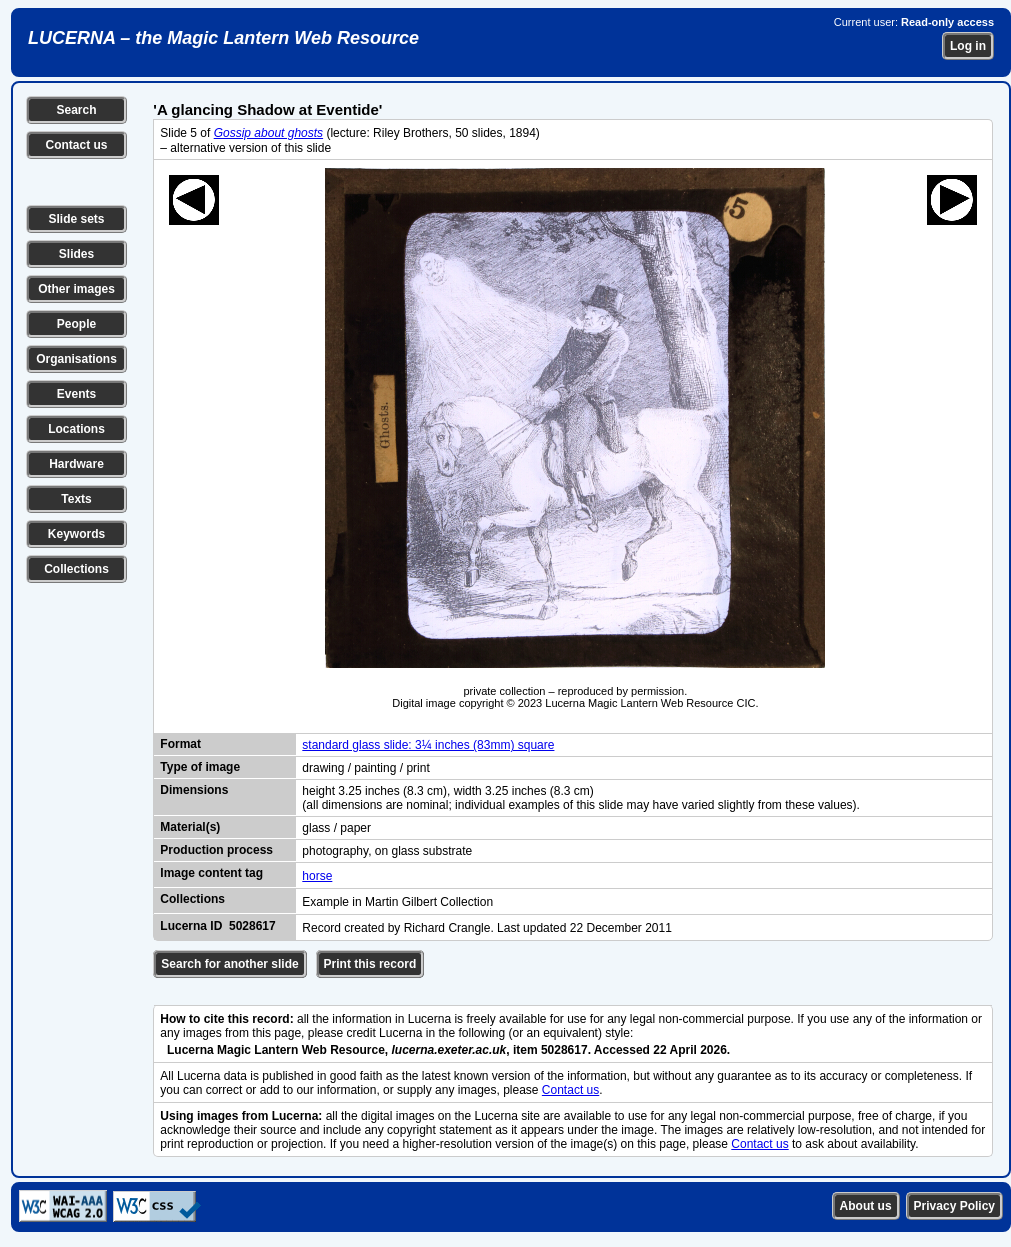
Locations (76, 429)
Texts (76, 499)
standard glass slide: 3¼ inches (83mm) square (428, 745)
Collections (76, 569)
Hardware (76, 464)
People (76, 324)
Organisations (76, 359)
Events (76, 394)
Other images (76, 289)
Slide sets (76, 219)
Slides (76, 254)
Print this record (370, 964)
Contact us (76, 145)
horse (317, 876)
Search (76, 110)
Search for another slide (229, 964)
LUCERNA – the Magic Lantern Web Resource (223, 38)
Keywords (76, 534)
